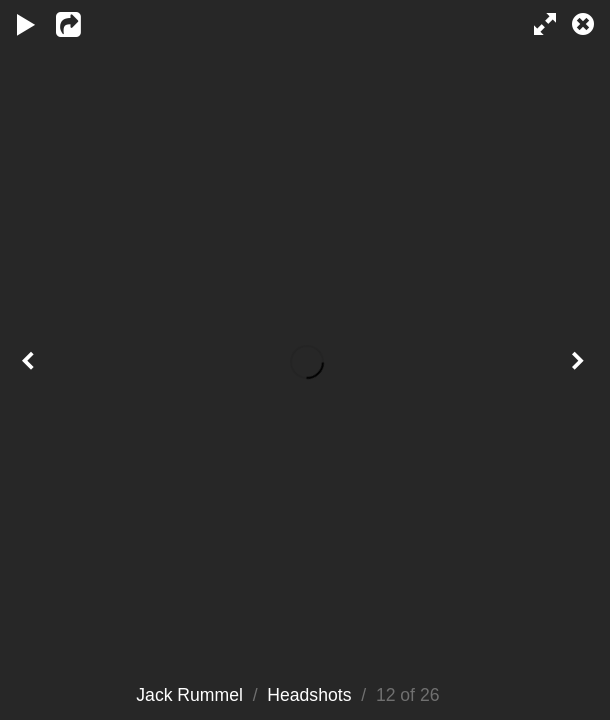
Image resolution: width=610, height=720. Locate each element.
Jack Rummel (189, 695)
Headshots (309, 695)
